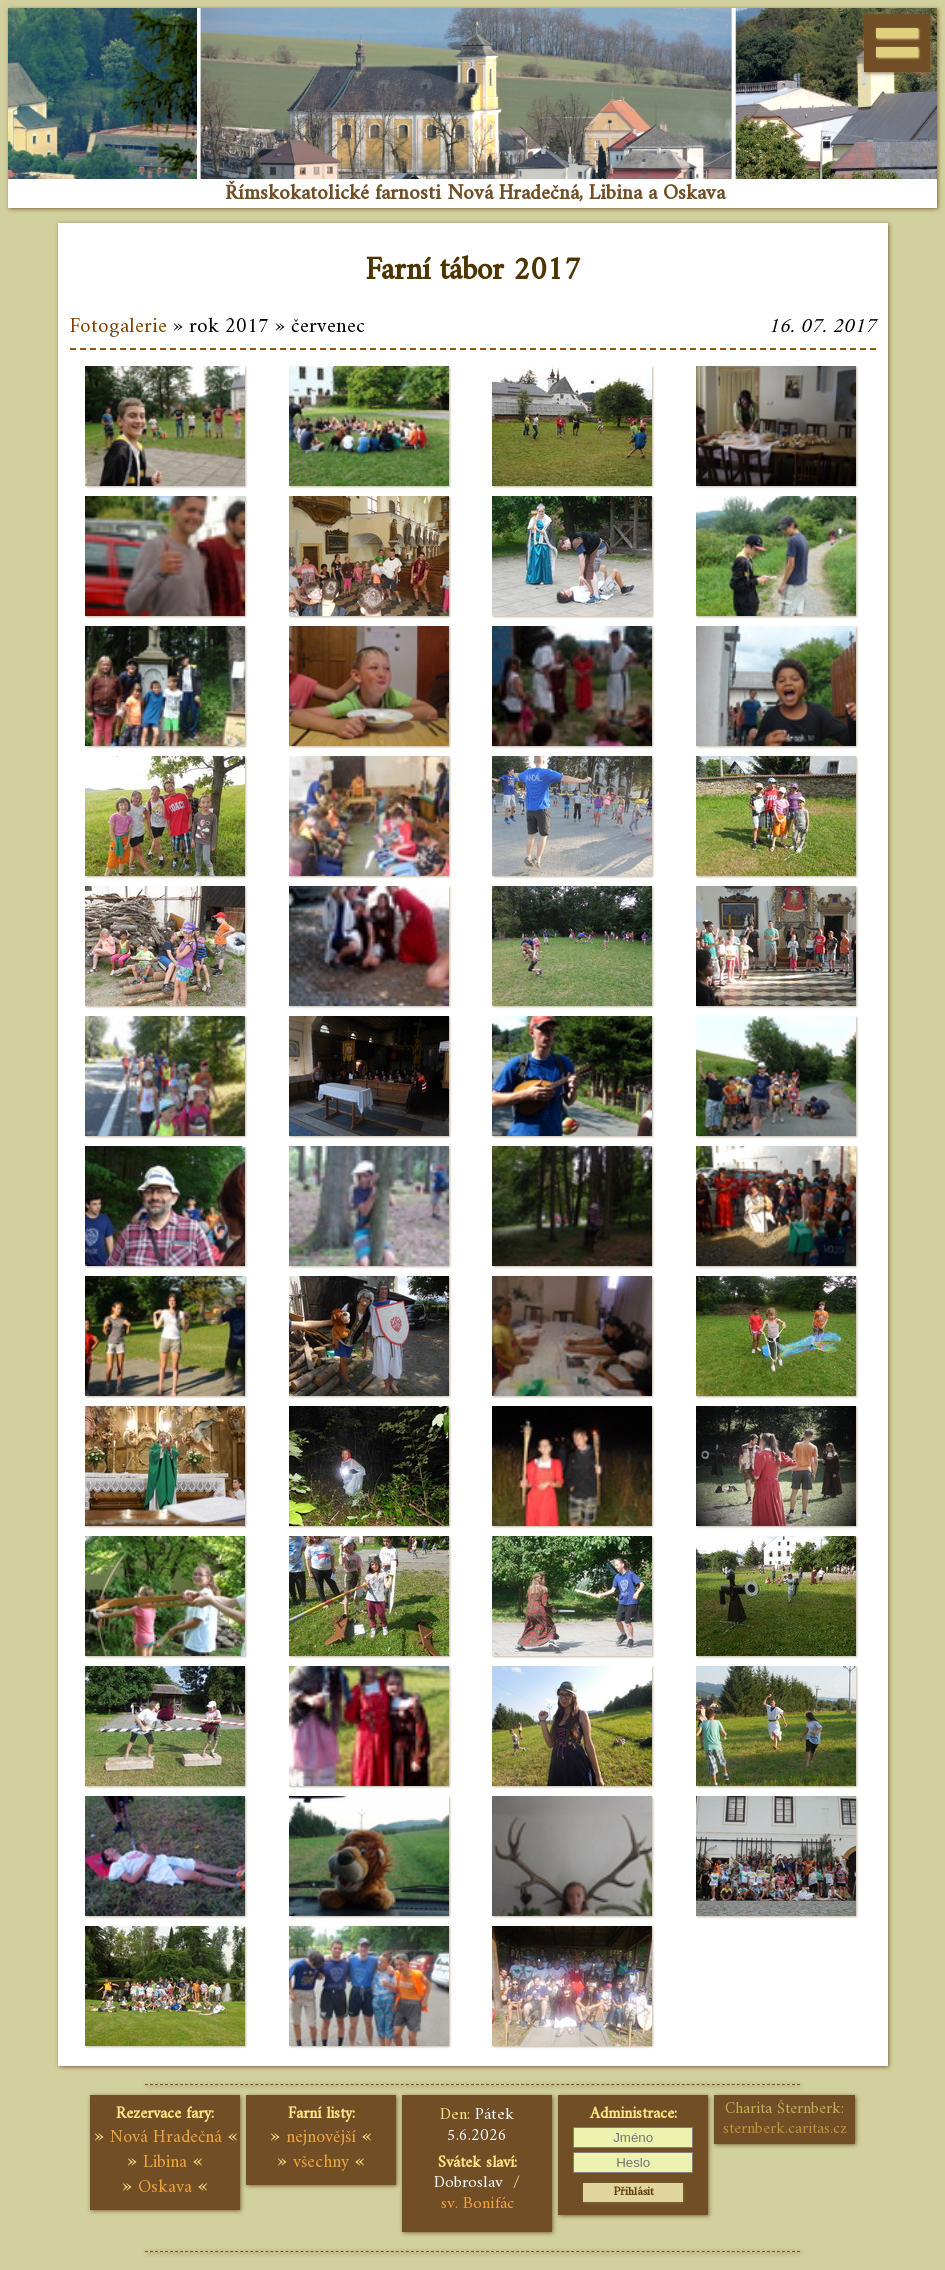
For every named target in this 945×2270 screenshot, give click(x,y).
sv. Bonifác (477, 2204)
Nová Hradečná (166, 2137)
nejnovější (321, 2137)
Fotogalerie (118, 327)
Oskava (165, 2187)
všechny (321, 2162)
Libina (165, 2162)
